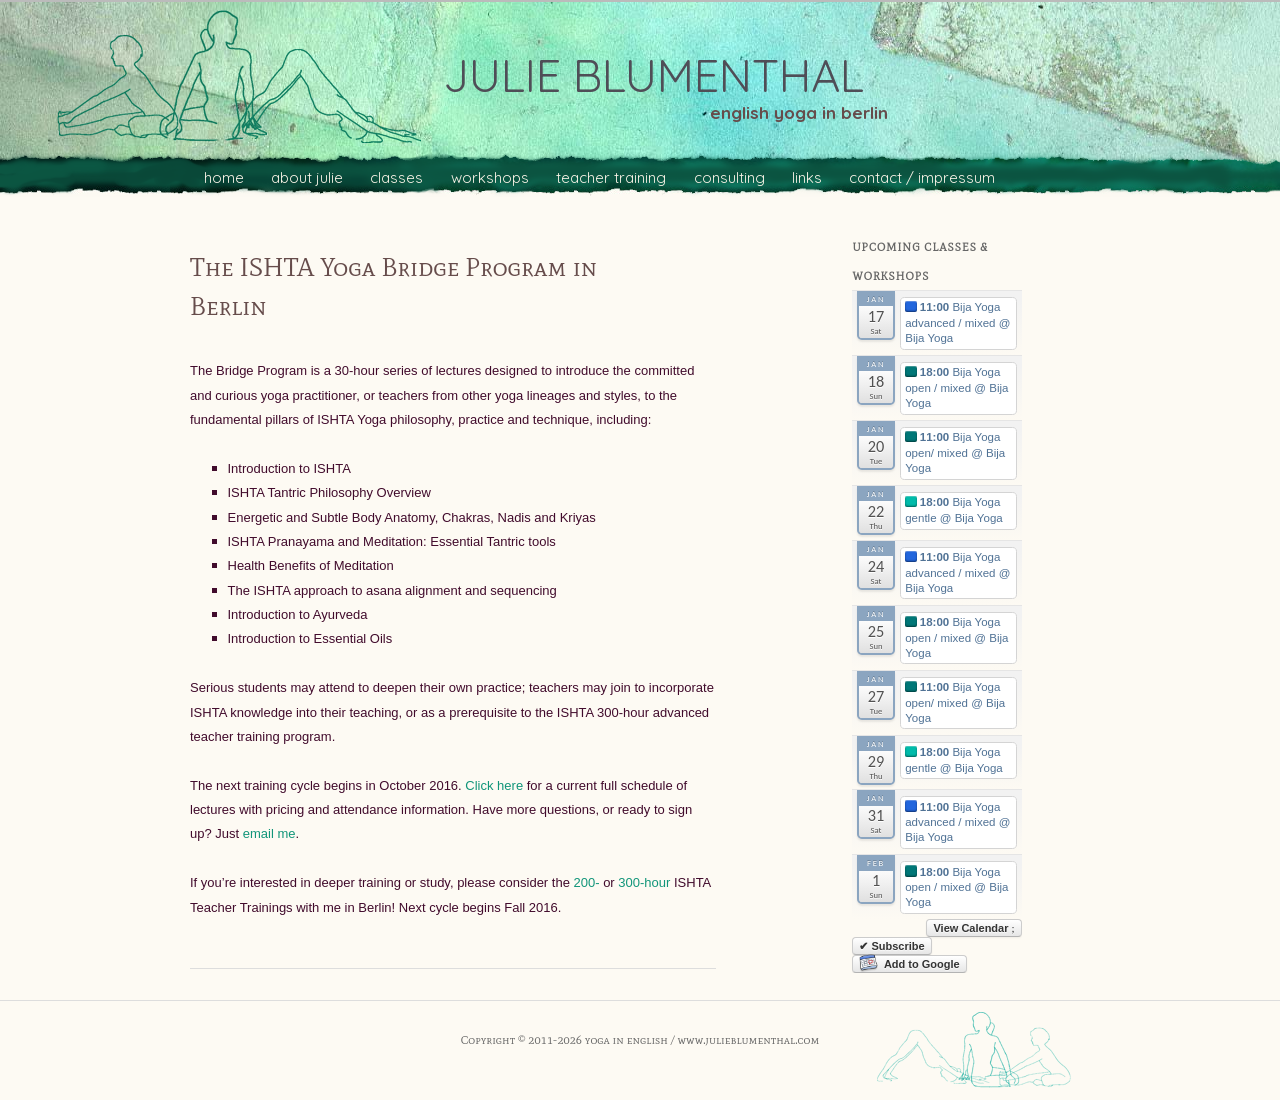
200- (586, 882)
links (807, 177)
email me (269, 833)
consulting (729, 177)
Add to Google (909, 964)
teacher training (611, 177)
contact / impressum (922, 177)
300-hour (644, 882)
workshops (490, 177)
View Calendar (973, 928)
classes (396, 177)
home (224, 177)
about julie (307, 177)
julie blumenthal (653, 75)
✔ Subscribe (891, 946)
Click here (492, 785)
